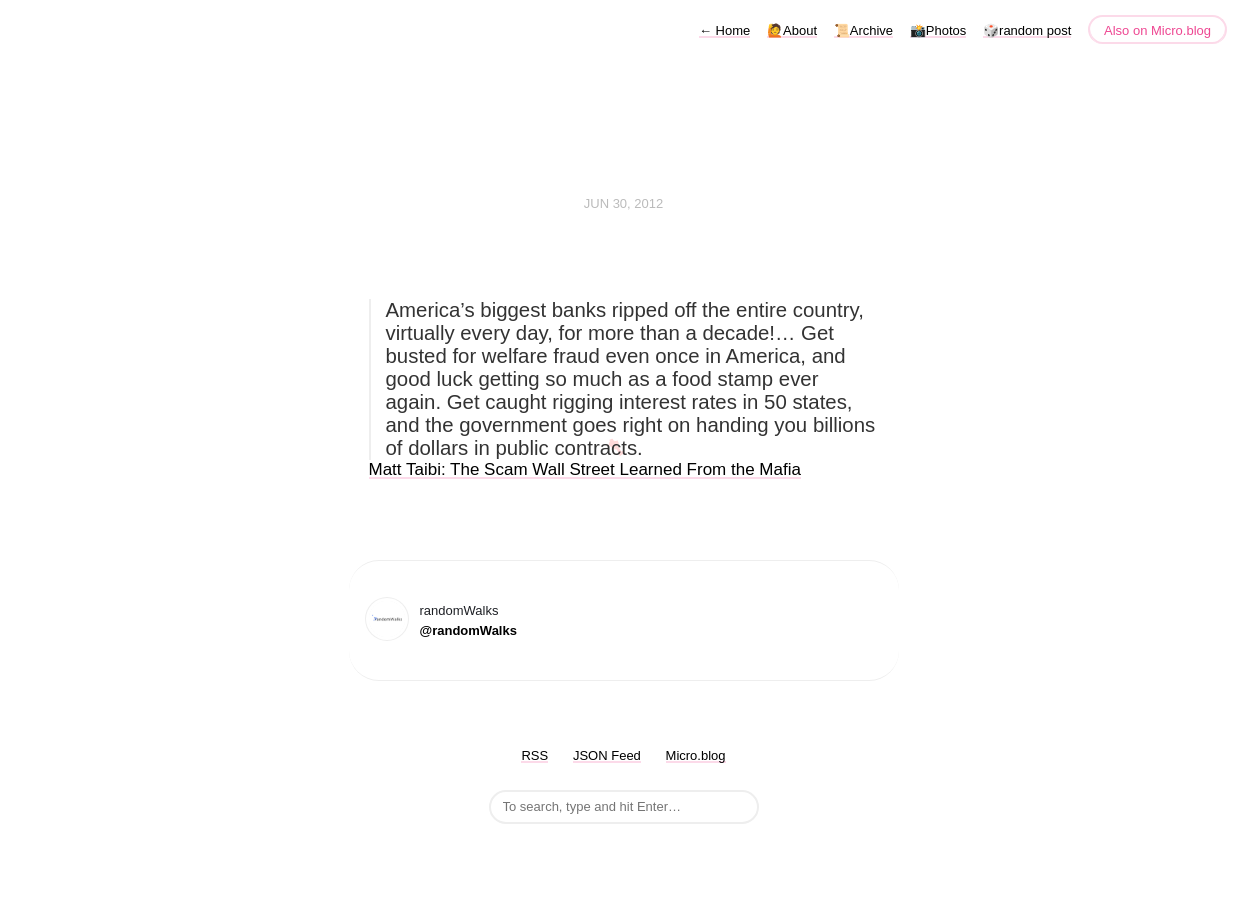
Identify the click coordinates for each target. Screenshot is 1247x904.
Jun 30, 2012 (624, 203)
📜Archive (863, 30)
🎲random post (1027, 30)
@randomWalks (468, 630)
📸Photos (938, 30)
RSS (534, 755)
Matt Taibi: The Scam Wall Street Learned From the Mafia (585, 469)
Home (724, 30)
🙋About (792, 30)
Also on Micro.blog (1157, 30)
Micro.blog (696, 755)
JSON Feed (607, 755)
